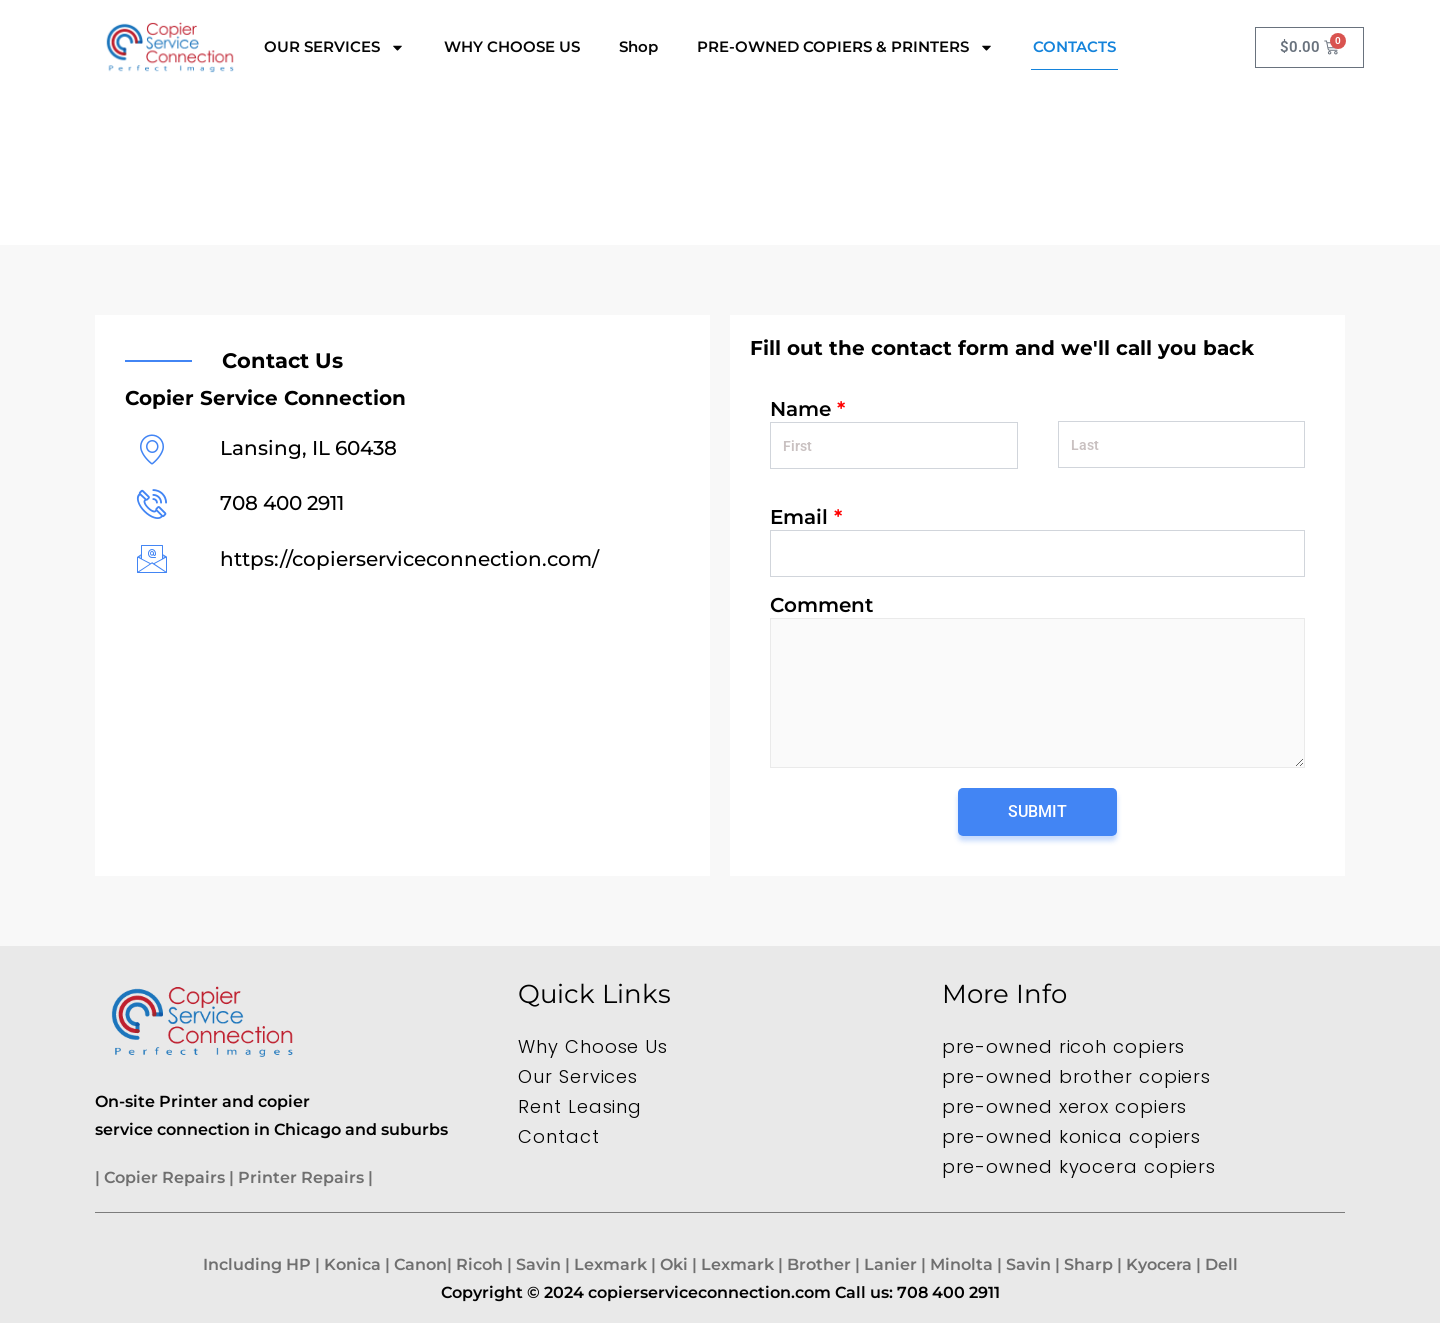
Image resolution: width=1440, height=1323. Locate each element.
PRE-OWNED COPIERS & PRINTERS (845, 47)
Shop (638, 46)
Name (807, 409)
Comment (821, 605)
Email (806, 517)
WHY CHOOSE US (512, 46)
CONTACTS (1074, 46)
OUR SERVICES (334, 47)
